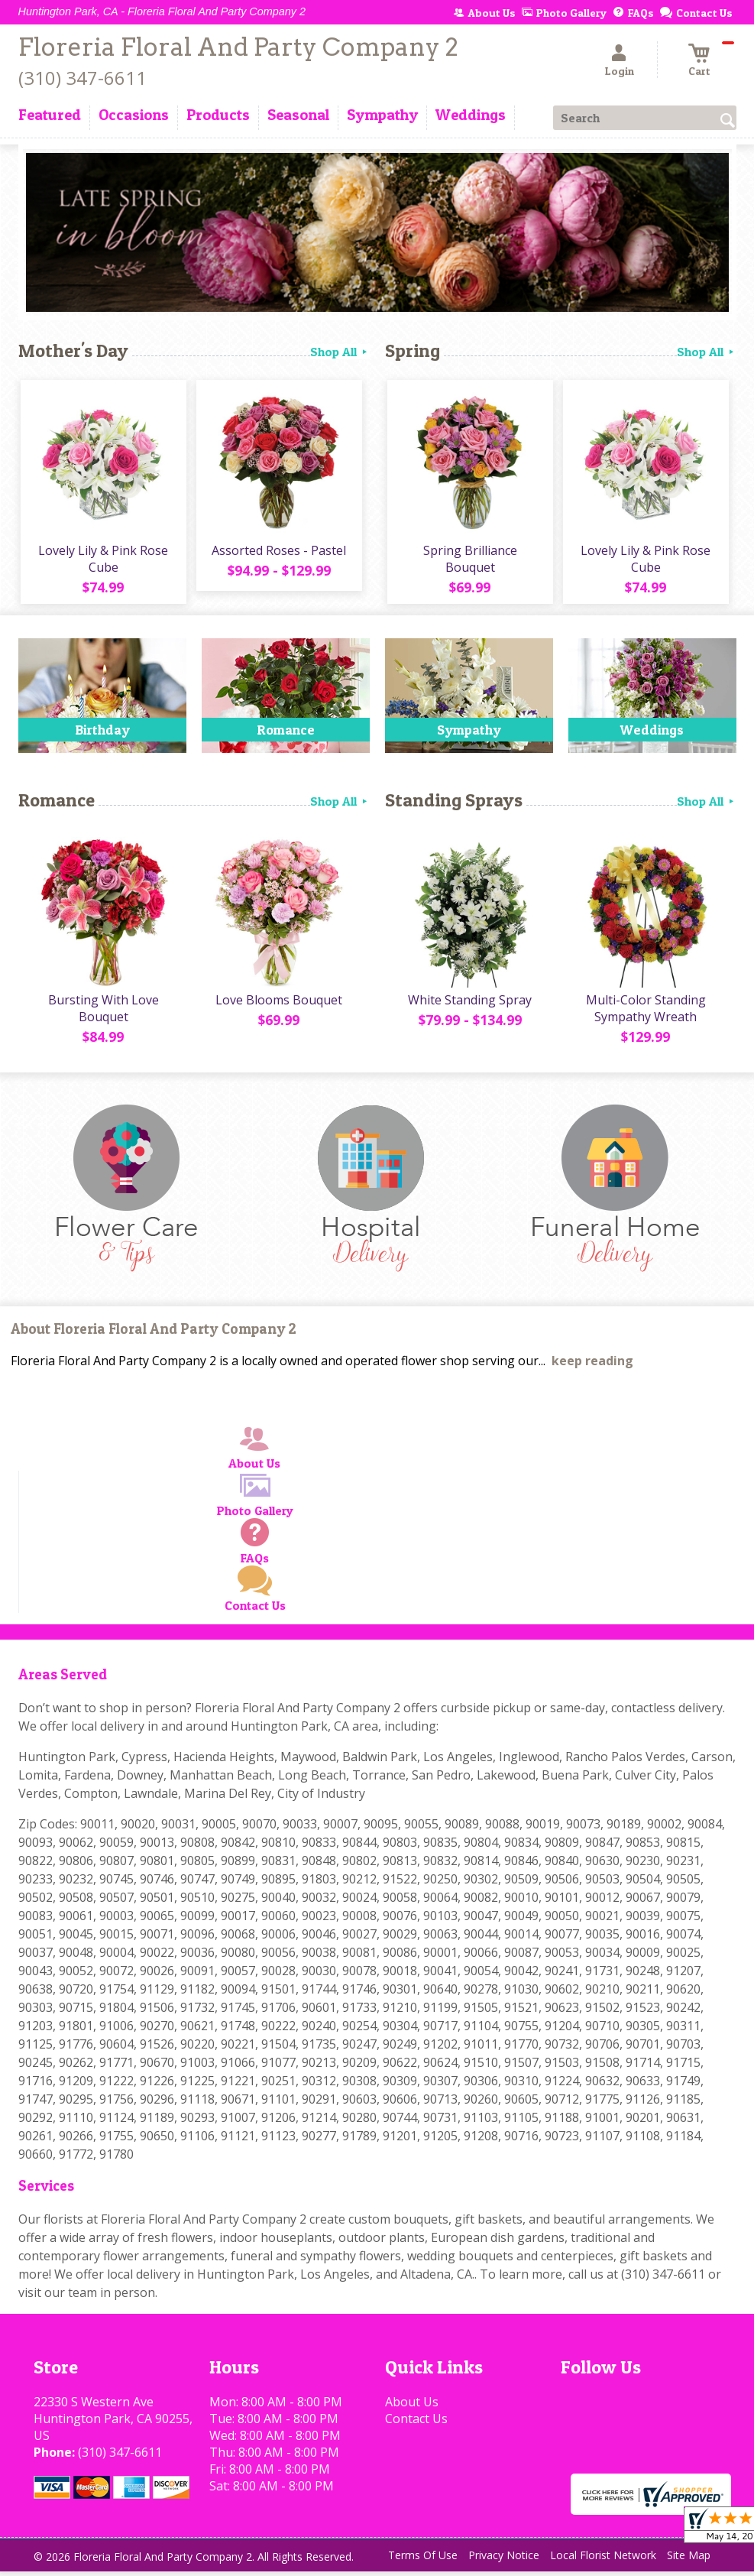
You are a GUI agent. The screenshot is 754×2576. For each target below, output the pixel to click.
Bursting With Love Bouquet (102, 1013)
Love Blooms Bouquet (278, 1004)
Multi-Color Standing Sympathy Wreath (644, 1013)
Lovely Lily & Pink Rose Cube (102, 561)
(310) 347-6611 (82, 77)
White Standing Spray (469, 1004)
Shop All (340, 351)
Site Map (688, 2560)
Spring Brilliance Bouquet (469, 561)
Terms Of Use (423, 2560)
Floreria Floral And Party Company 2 (238, 47)
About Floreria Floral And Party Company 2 (153, 1334)
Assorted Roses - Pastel (278, 552)
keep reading (592, 1366)
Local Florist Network (603, 2560)
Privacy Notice (503, 2560)
